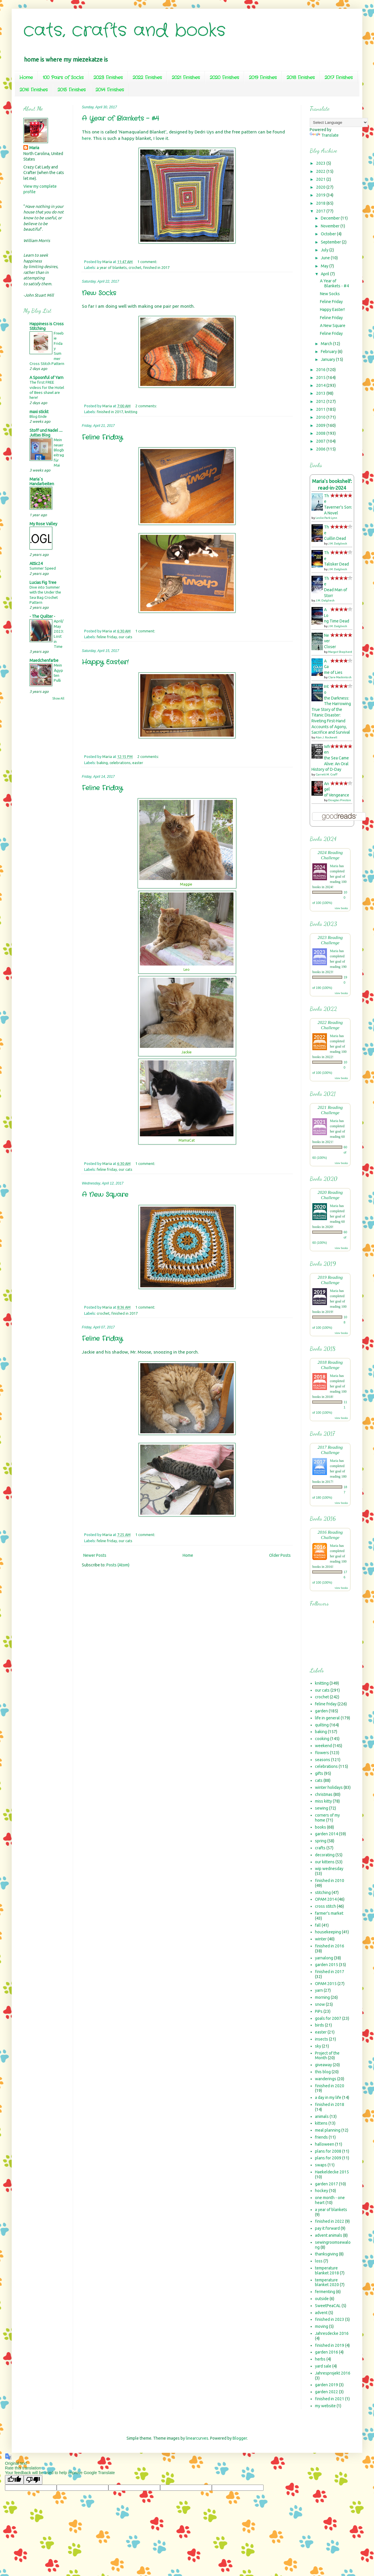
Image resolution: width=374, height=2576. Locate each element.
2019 (321, 195)
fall (318, 1925)
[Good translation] (14, 2480)
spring (320, 1840)
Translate (324, 135)
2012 (321, 401)
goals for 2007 (328, 2018)
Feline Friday (102, 437)
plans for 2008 (328, 2151)
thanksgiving (326, 2254)
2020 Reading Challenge (330, 1195)
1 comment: (147, 262)
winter (321, 1939)
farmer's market (329, 1913)
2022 (321, 171)
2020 (321, 187)
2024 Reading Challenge (330, 855)
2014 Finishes (110, 89)
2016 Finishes (34, 89)
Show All (58, 698)
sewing (321, 1808)
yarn (319, 1990)
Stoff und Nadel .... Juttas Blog (46, 432)
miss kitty (323, 1801)
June (326, 257)
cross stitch (325, 1906)
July (325, 250)
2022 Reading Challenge (330, 1025)
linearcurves (197, 2438)
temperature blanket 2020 (327, 2282)
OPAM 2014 (326, 1899)
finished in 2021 (329, 2398)
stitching (323, 1892)
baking (102, 763)
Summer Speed (43, 568)
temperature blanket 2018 (327, 2270)
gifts (319, 1773)
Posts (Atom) (117, 1565)
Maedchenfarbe (44, 660)
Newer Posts (94, 1555)
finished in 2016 (329, 1946)
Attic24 (36, 563)
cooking (322, 1738)
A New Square (105, 1194)
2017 (321, 211)
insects (321, 2039)
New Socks (99, 293)
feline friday (107, 637)
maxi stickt (39, 411)
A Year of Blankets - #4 (120, 118)
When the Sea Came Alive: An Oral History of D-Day (330, 758)
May (325, 266)
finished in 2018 (329, 2104)
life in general (327, 1718)
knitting (131, 412)
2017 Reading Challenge (330, 1450)
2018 (321, 203)
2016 (321, 369)
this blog (323, 2071)
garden (321, 1711)
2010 (321, 417)
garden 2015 (326, 1964)
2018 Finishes (301, 77)
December (331, 218)
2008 (321, 433)
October (329, 234)
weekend (323, 1745)
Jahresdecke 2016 (332, 2333)
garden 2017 (326, 2184)
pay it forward (327, 2228)
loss (319, 2261)
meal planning (327, 2130)
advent (321, 2312)
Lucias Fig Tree (43, 582)
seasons (322, 1759)
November (330, 226)
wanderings (325, 2078)
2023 (321, 163)
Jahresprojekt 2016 (332, 2373)
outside (322, 2298)
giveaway (323, 2064)
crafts (320, 1848)
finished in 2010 (329, 1880)
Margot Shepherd (340, 651)
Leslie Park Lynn (326, 517)
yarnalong (324, 1958)
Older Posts (280, 1555)
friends (321, 2137)
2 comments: (146, 406)
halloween (324, 2144)
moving (321, 2326)
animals (322, 2116)
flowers (322, 1752)
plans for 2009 (328, 2158)
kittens (321, 2123)
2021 (321, 179)
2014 (321, 385)
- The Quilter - (42, 616)
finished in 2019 (329, 2345)
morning (322, 1997)
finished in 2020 (329, 2085)
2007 (321, 441)
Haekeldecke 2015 (332, 2172)
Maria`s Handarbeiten (42, 481)
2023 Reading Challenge (330, 940)
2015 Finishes (72, 89)
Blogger (240, 2438)
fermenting (325, 2291)
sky (318, 2046)
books (320, 1827)
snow (320, 2004)
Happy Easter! (105, 662)
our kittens (325, 1862)
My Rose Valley (43, 523)
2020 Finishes (224, 77)
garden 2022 (326, 2391)
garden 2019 (326, 2384)
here (86, 138)
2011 (321, 409)
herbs (320, 2359)
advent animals (328, 2235)
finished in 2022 (329, 2221)
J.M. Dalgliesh (337, 543)
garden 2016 (326, 2352)
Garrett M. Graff (326, 774)
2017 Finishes (339, 77)
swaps (321, 2165)
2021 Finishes (186, 77)
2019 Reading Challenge (330, 1280)
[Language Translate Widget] (339, 122)
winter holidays (329, 1787)
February (329, 351)
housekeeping (328, 1932)
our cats (125, 637)
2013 (321, 393)
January (328, 359)
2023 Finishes (108, 77)
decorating (325, 1855)
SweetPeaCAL (328, 2305)
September (331, 242)
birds (319, 2025)
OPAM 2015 (326, 1983)
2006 (321, 449)
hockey (321, 2190)
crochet (135, 267)
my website (325, 2405)
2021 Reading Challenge (330, 1110)
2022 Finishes (147, 77)
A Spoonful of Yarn (46, 377)
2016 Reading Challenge (330, 1535)
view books (341, 908)
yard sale (323, 2366)
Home (26, 77)
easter (137, 763)
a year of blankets (112, 267)
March (327, 343)
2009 (321, 425)
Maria (34, 147)
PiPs (319, 2011)
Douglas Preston (339, 800)
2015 (321, 377)
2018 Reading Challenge (330, 1365)
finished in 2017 (156, 267)
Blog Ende (38, 416)
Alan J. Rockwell (326, 737)
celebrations (120, 763)
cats (319, 1780)
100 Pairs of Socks (63, 77)
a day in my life (328, 2097)
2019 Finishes (263, 77)
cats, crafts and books (124, 30)
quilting (322, 1725)
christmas (324, 1794)
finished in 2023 (329, 2319)
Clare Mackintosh (340, 677)
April (325, 274)
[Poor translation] (33, 2480)
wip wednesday (329, 1868)
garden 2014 (326, 1833)
